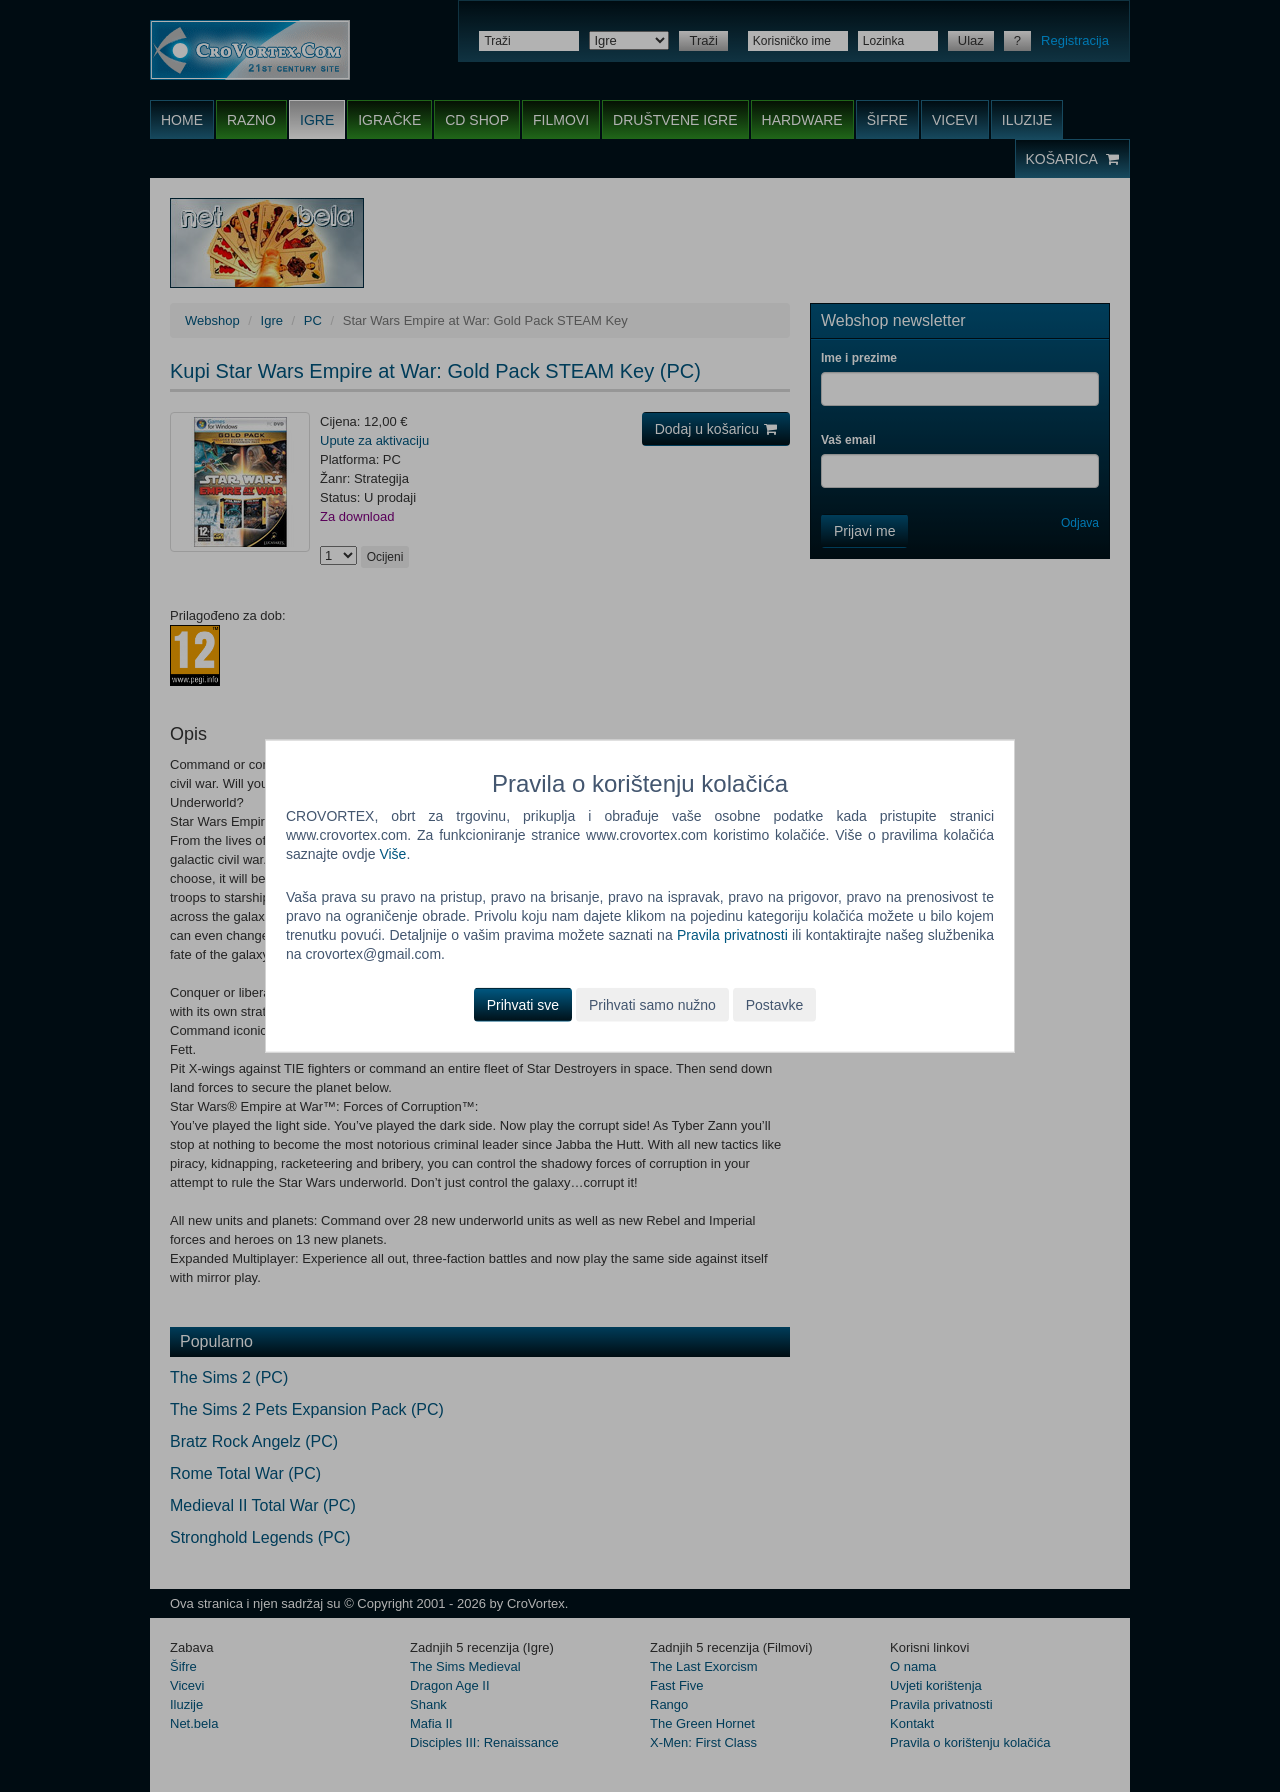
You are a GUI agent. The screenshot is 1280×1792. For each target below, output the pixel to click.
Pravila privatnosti (732, 935)
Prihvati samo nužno (652, 1004)
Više (392, 854)
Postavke (775, 1004)
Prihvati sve (523, 1004)
